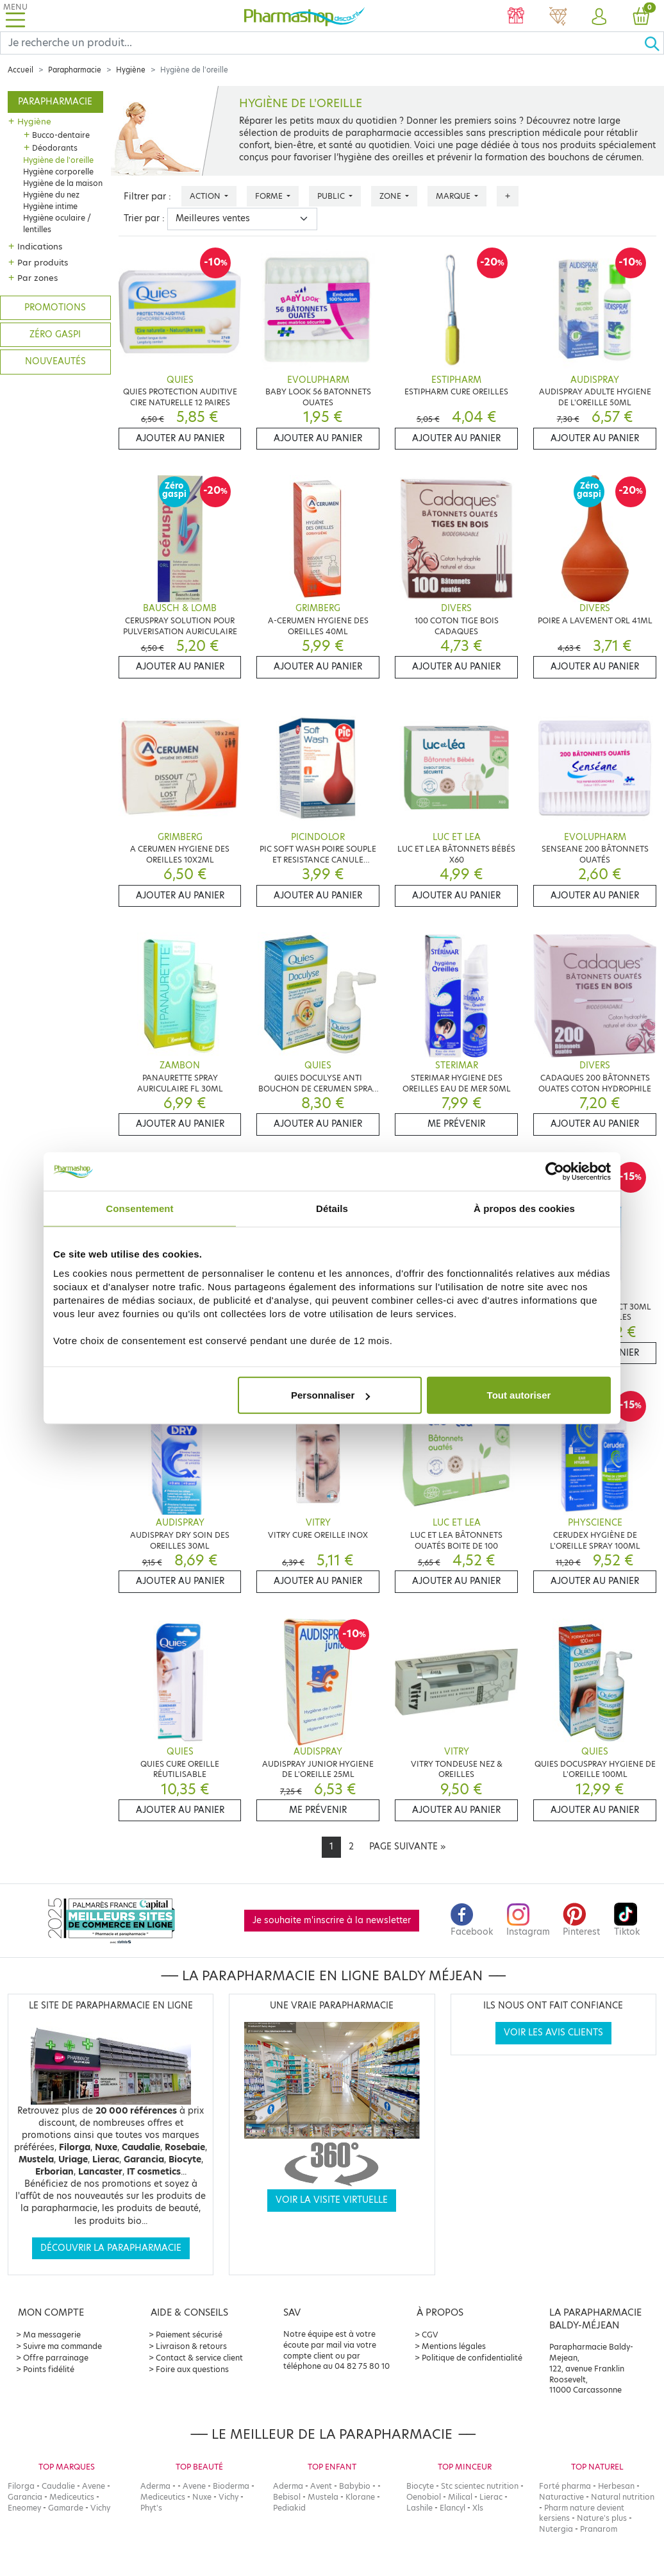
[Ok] (653, 43)
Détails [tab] (332, 1207)
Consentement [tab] (139, 1207)
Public (332, 195)
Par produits (42, 262)
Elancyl (452, 2507)
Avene (93, 2485)
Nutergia (556, 2528)
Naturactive (561, 2496)
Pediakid (289, 2507)
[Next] (407, 1847)
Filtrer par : (147, 196)
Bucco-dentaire (61, 135)
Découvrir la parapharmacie (110, 2248)
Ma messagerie (52, 2334)
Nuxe (202, 2496)
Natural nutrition (622, 2496)
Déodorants (55, 147)
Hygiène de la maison (63, 183)
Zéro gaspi (55, 334)
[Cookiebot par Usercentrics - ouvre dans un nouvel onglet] (555, 1171)
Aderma (155, 2485)
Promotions (55, 307)
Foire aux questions (192, 2369)
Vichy (100, 2507)
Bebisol (287, 2496)
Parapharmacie (74, 70)
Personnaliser (330, 1395)
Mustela (323, 2496)
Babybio (354, 2485)
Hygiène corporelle (58, 171)
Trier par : (144, 218)
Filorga (21, 2485)
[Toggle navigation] (15, 15)
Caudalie (58, 2485)
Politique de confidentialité (472, 2357)
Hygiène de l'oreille (58, 160)
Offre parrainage (55, 2357)
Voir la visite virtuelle (332, 2200)
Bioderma (231, 2485)
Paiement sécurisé (189, 2334)
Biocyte (420, 2485)
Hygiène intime (50, 206)
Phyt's (151, 2507)
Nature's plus (602, 2518)
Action (206, 195)
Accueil (20, 70)
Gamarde (65, 2507)
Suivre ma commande (62, 2346)
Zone (391, 195)
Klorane (360, 2496)
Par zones (37, 277)
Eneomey (24, 2507)
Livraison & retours (191, 2346)
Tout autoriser (519, 1395)
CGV (430, 2334)
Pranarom (598, 2528)
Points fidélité (48, 2369)
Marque (454, 195)
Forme (270, 195)
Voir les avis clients (553, 2032)
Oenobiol (423, 2496)
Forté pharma (565, 2485)
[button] (599, 17)
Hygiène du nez (51, 194)
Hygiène (130, 70)
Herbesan (616, 2485)
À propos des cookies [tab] (524, 1207)
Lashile (419, 2507)
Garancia (25, 2496)
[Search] (322, 43)
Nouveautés (55, 361)
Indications (39, 246)
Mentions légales (454, 2346)
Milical (460, 2496)
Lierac (490, 2496)
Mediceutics (71, 2496)
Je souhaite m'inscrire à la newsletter (332, 1920)
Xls (477, 2507)
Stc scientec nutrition (480, 2485)
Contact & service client (199, 2357)
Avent (321, 2485)
